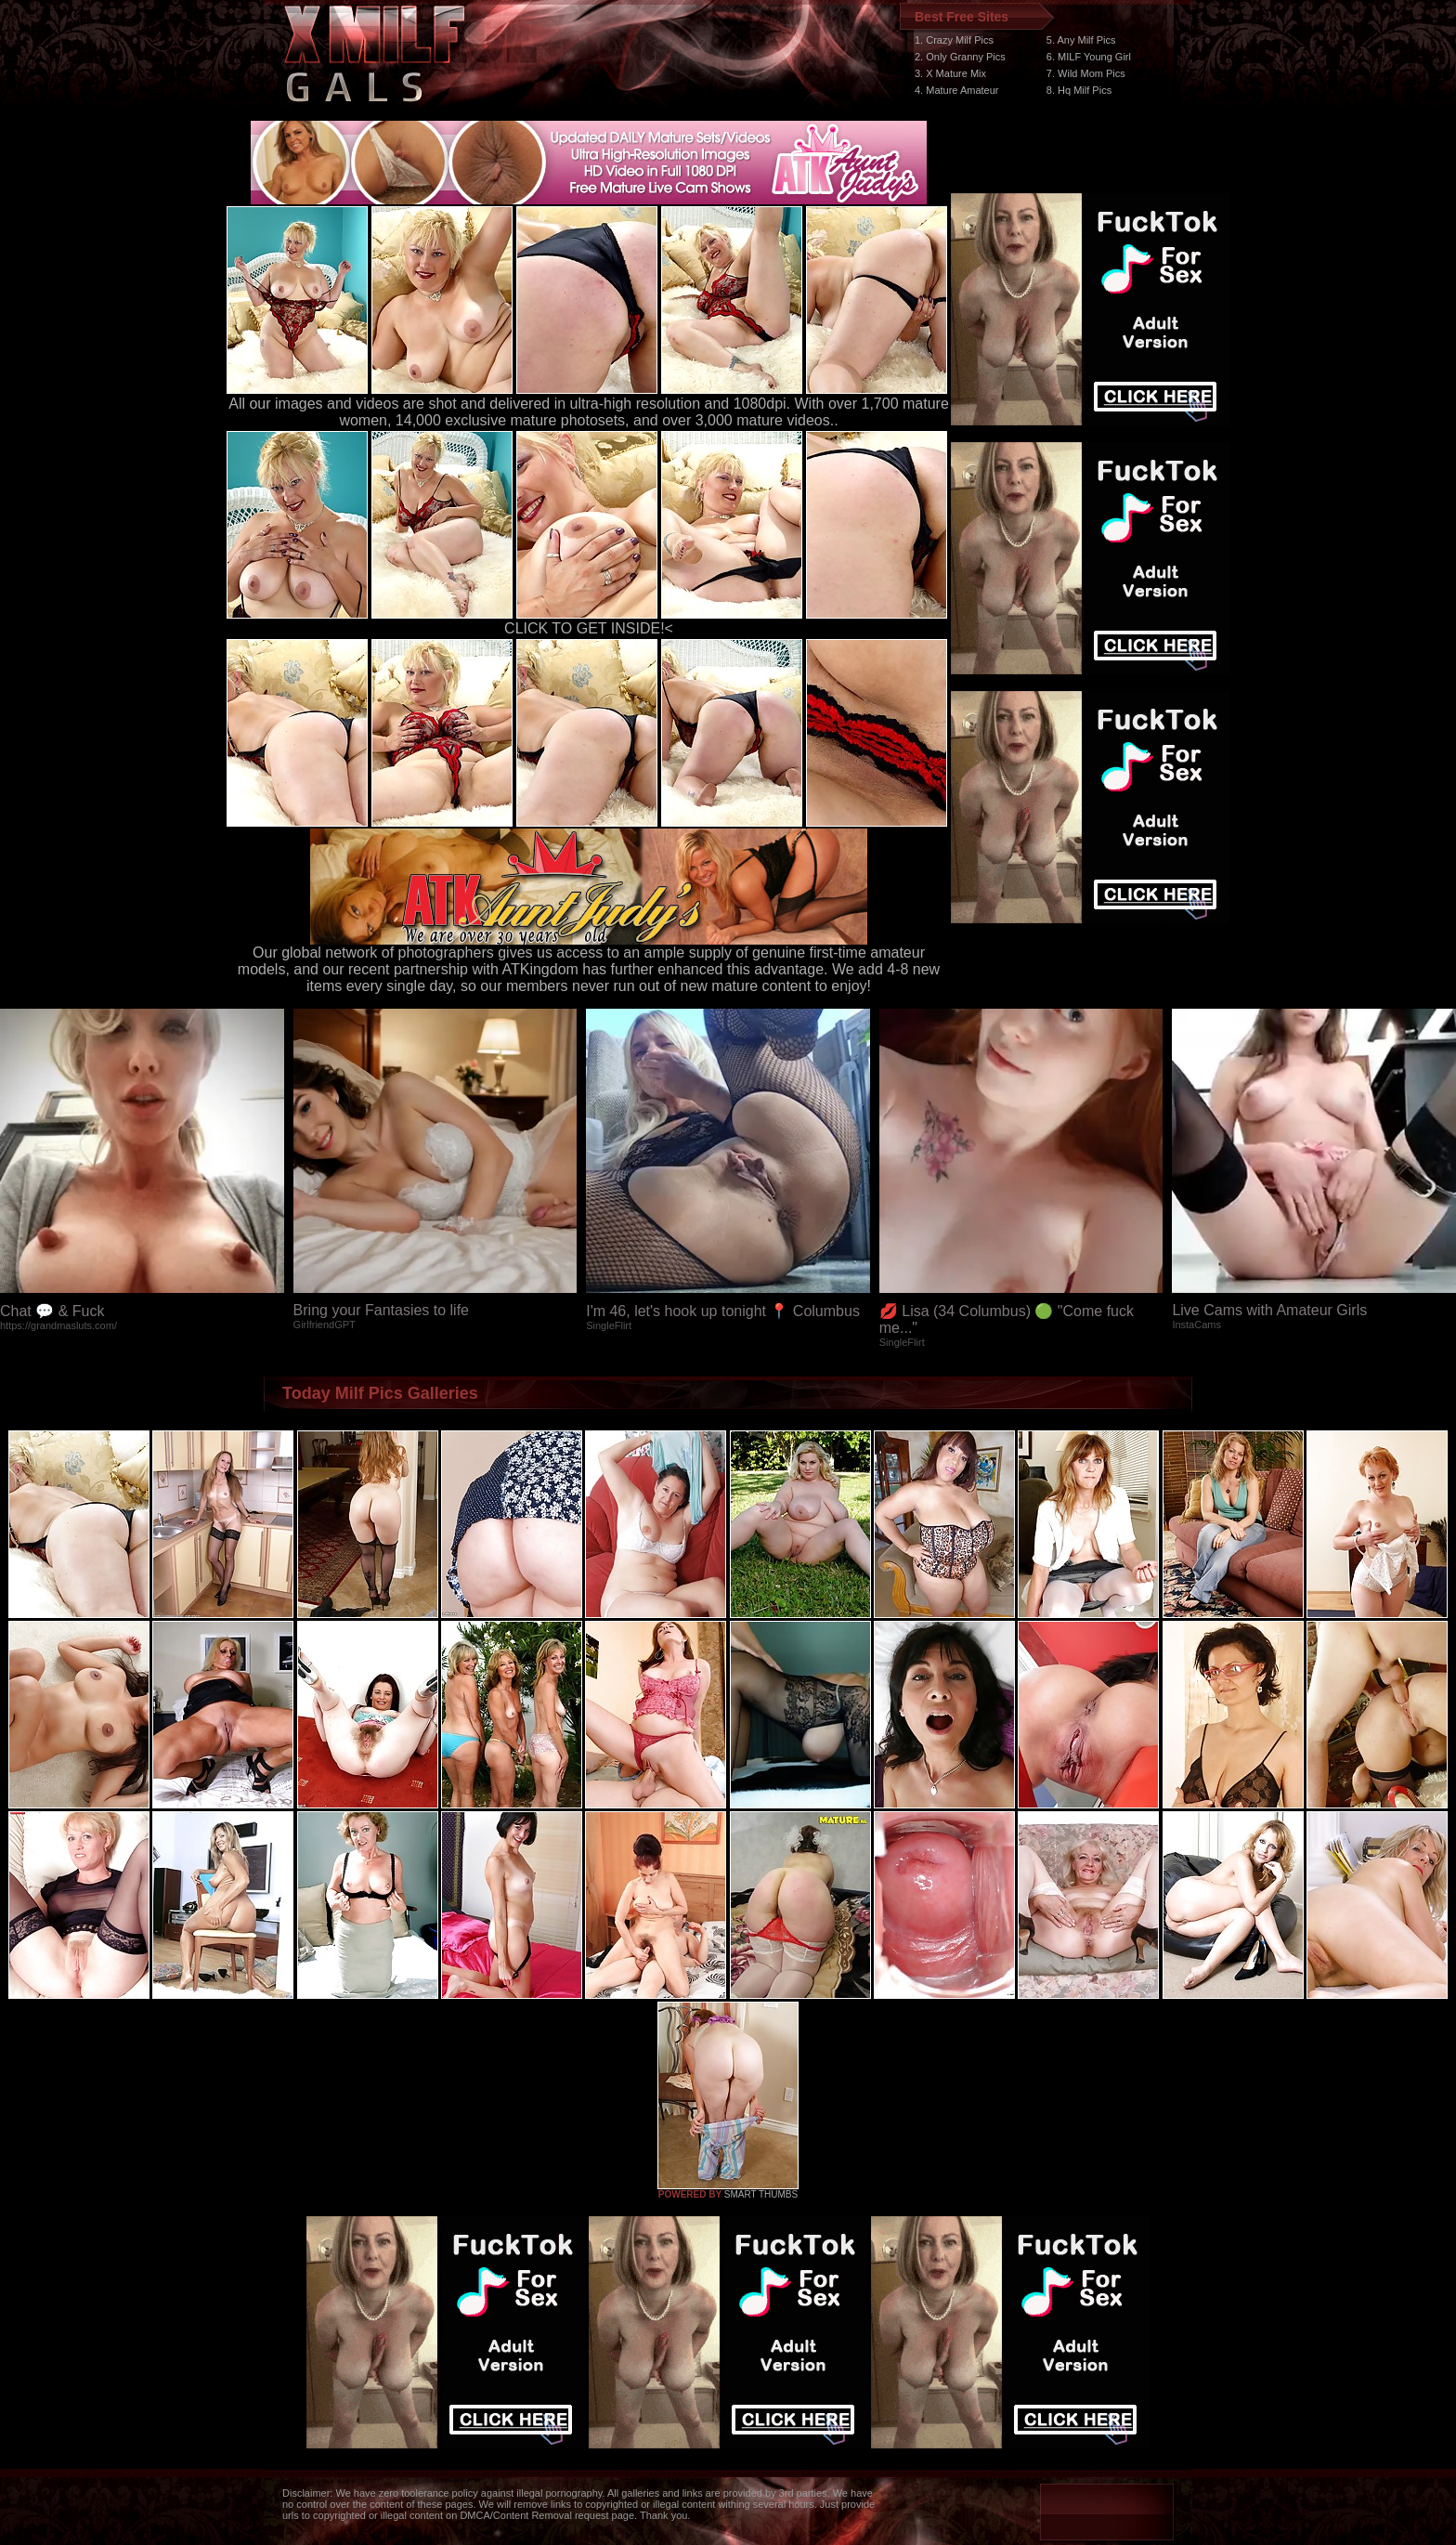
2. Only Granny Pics (960, 56)
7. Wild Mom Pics (1085, 73)
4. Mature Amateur (957, 90)
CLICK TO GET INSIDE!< (588, 628)
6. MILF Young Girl (1088, 56)
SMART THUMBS (761, 2194)
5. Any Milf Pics (1081, 40)
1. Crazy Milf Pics (954, 40)
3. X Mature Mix (950, 73)
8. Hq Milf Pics (1079, 90)
